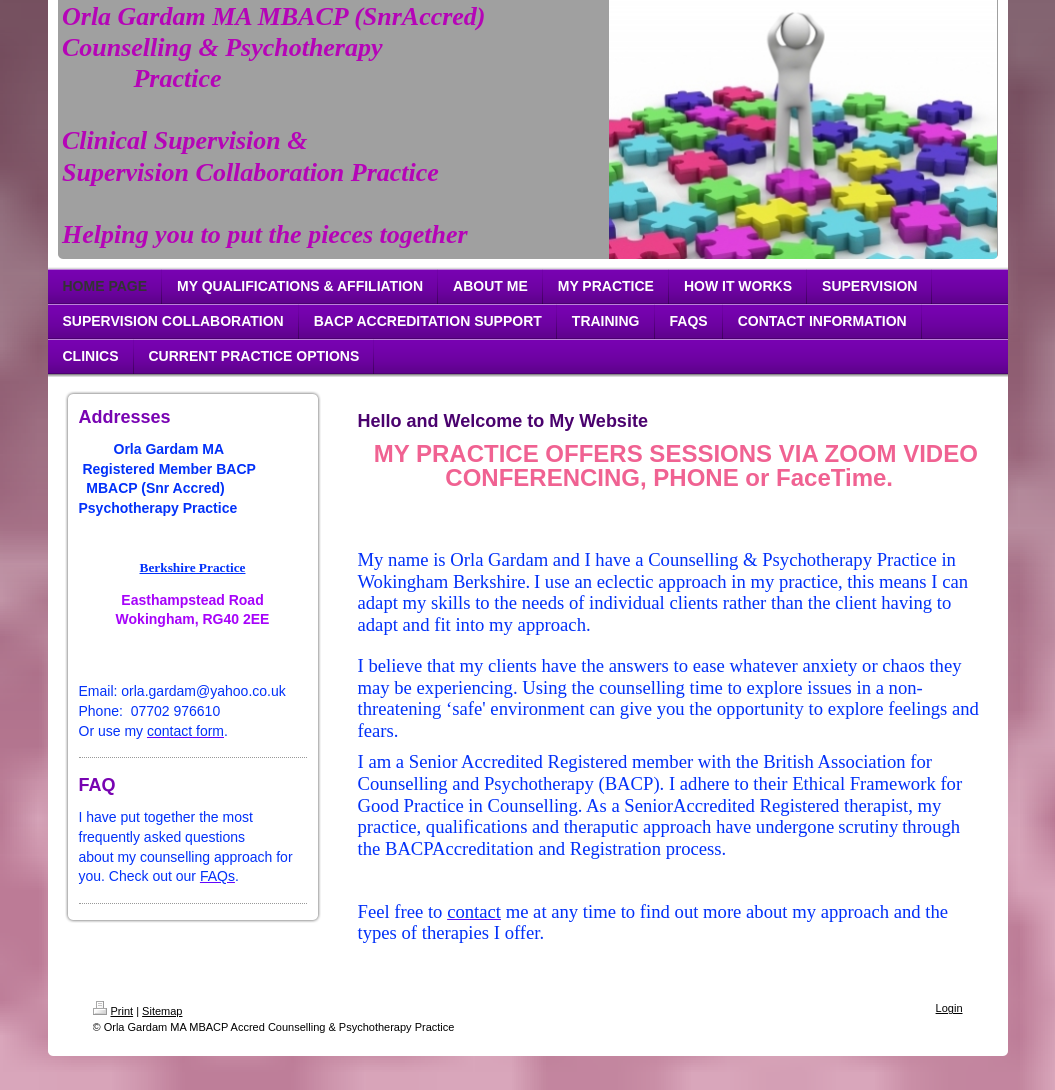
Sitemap (162, 1011)
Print (113, 1011)
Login (949, 1008)
